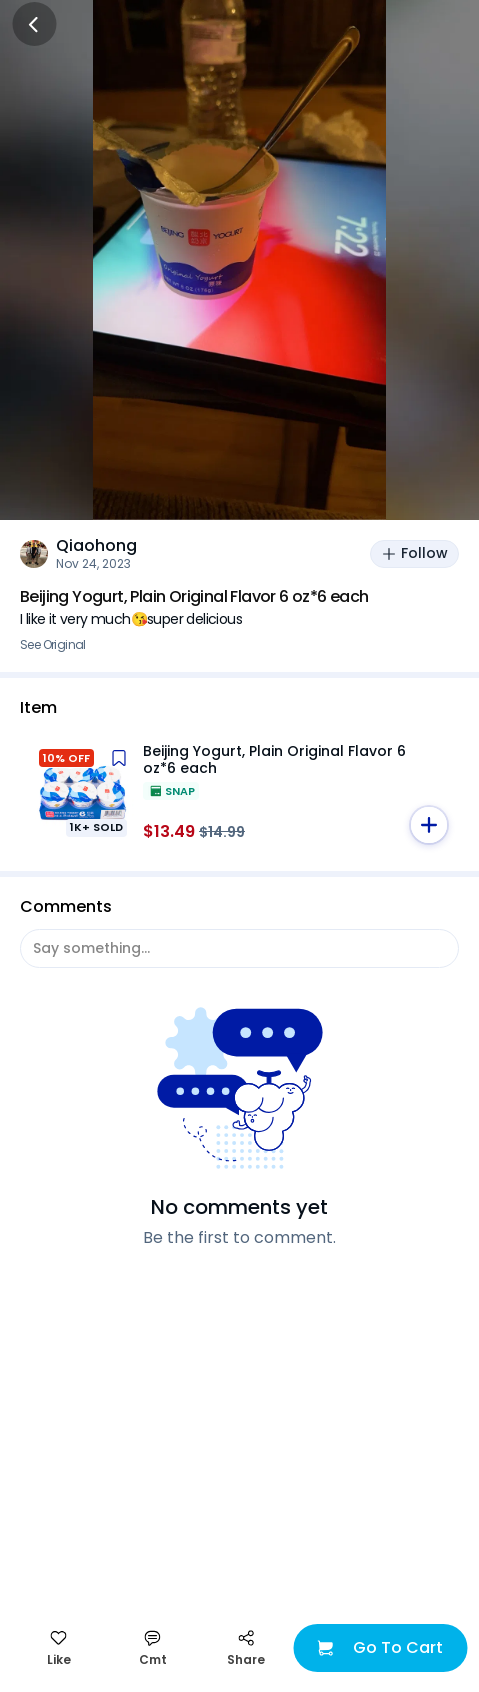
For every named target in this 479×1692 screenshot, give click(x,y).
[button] (429, 825)
